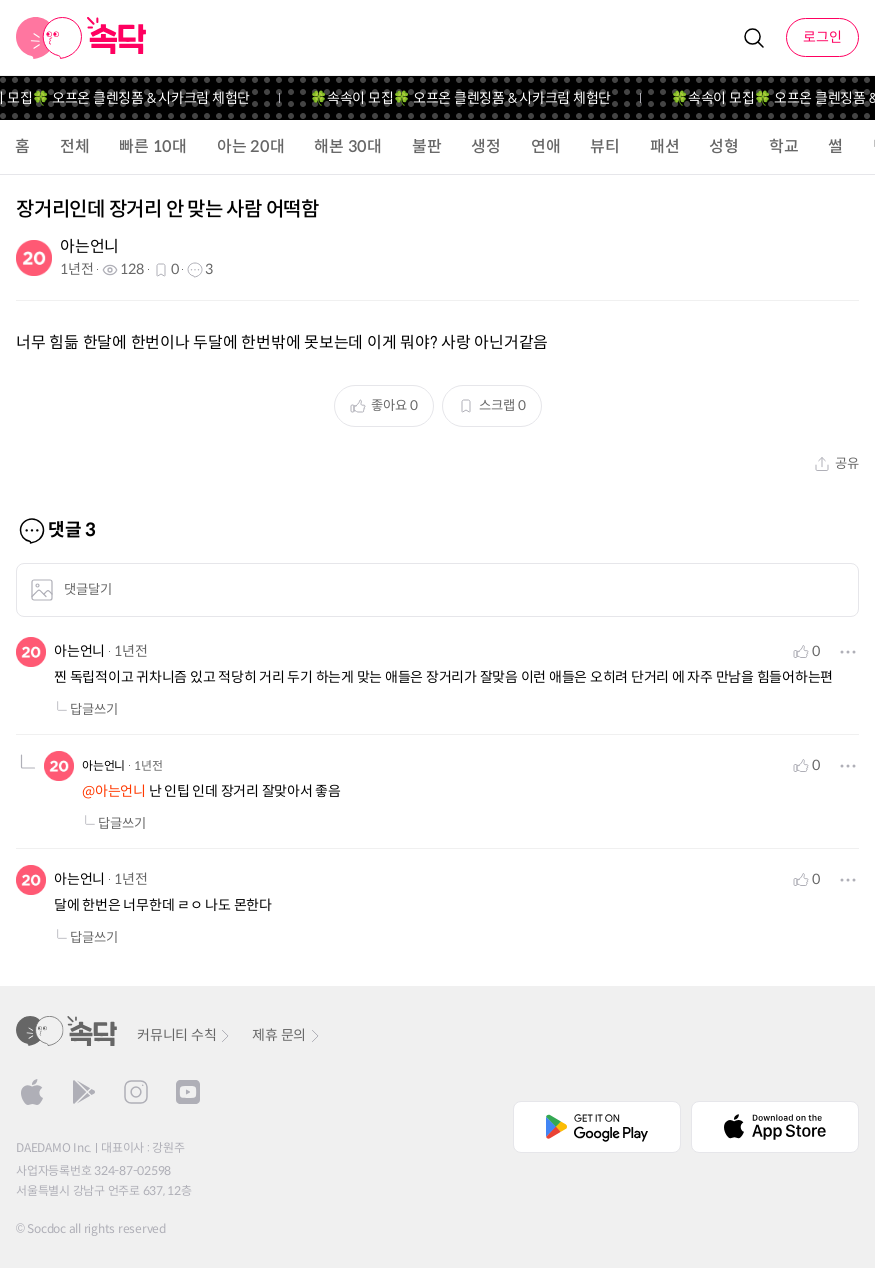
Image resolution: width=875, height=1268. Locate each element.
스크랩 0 (492, 405)
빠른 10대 (153, 146)
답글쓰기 (86, 709)
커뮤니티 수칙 (184, 1035)
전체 (75, 146)
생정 (486, 146)
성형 (724, 146)
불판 (427, 146)
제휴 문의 (287, 1035)
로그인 (822, 37)
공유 (836, 463)
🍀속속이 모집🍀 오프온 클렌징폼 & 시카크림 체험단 (468, 98)
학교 (784, 146)
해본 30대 (348, 146)
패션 (665, 146)
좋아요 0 (384, 405)
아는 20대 (251, 146)
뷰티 (605, 146)
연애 (546, 146)
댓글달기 (71, 590)
